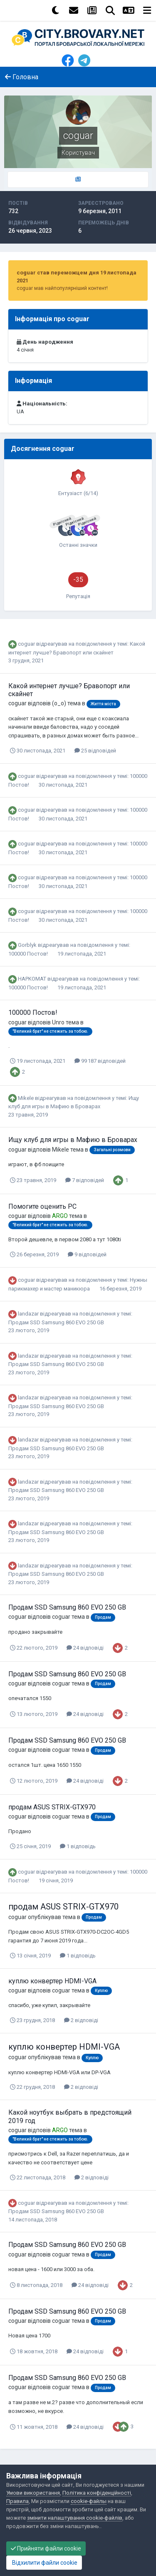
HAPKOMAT (32, 979)
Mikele (26, 1098)
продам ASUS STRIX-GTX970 (52, 1807)
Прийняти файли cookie (46, 2548)
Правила (17, 2501)
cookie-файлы (88, 2501)
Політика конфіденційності (96, 2493)
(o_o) (59, 703)
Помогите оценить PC (42, 1206)
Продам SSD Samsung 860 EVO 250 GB (56, 1322)
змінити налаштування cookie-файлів (74, 2518)
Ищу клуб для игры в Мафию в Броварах (72, 1140)
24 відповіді (85, 1648)
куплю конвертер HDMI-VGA (52, 1981)
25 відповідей (95, 750)
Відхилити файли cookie (44, 2562)
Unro (58, 1022)
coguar (26, 644)
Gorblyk (27, 945)
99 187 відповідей (100, 1061)
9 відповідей (87, 1254)
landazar (28, 1314)
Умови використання (33, 2493)
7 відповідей (84, 1180)
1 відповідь (78, 1846)
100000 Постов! (28, 954)
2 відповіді (81, 2020)
